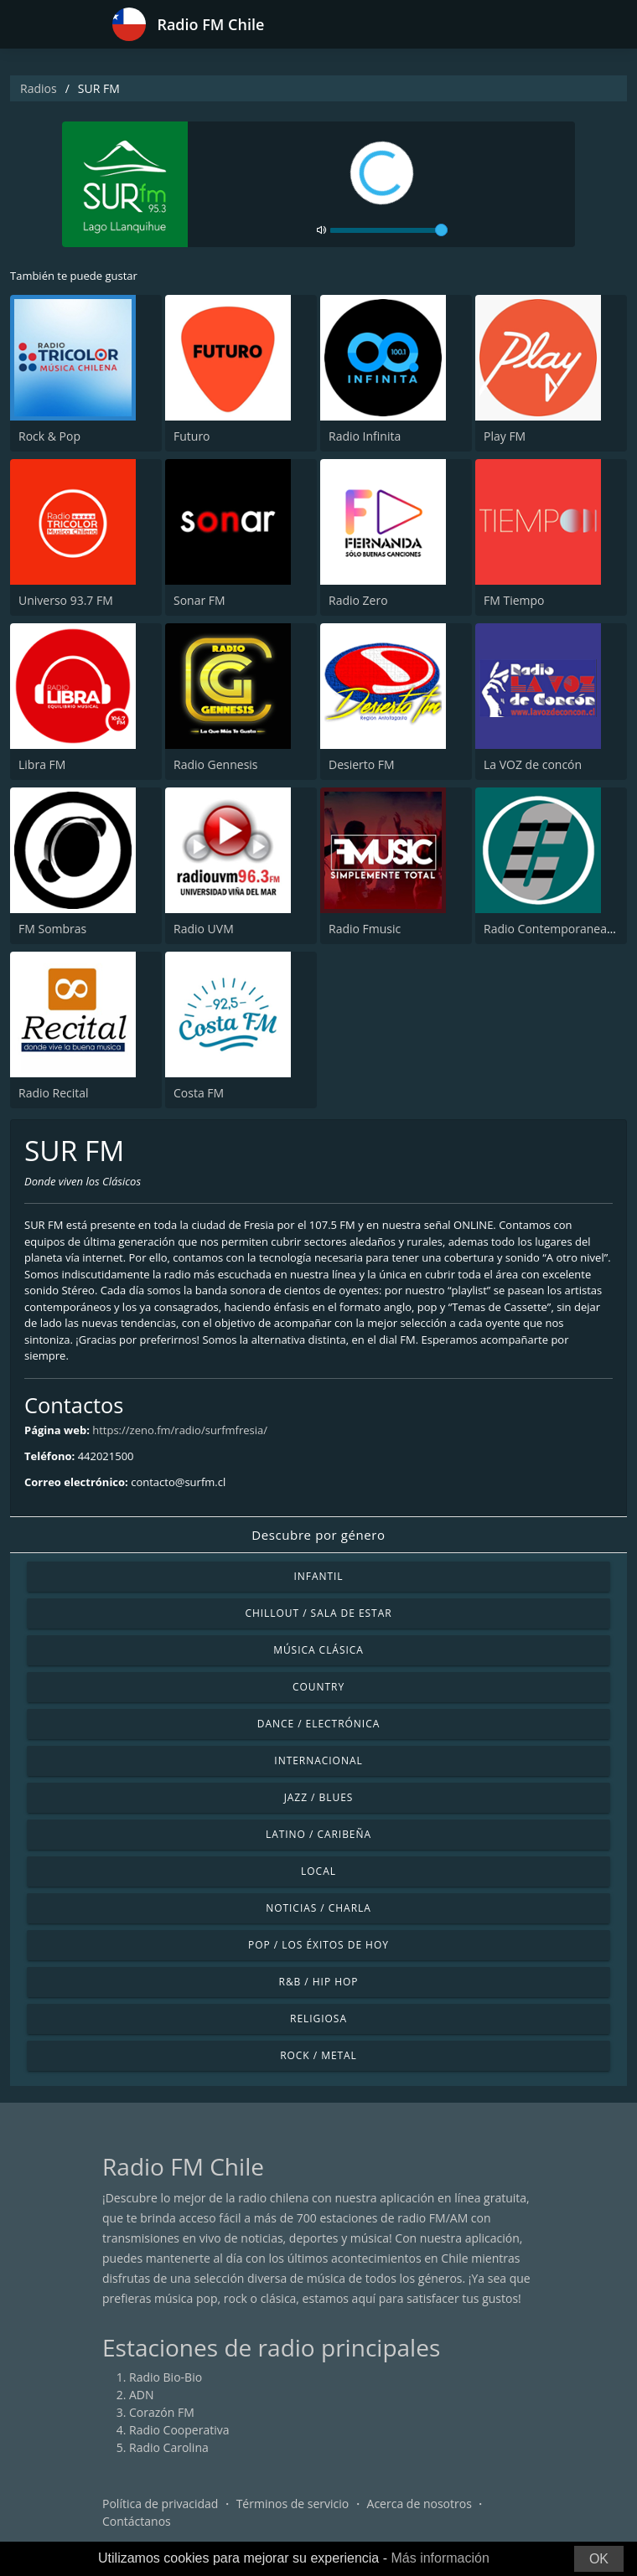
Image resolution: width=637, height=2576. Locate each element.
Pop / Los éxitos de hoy (318, 1945)
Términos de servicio (293, 2503)
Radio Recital (53, 1093)
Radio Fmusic (365, 929)
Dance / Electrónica (318, 1723)
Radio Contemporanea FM (555, 929)
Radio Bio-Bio (165, 2377)
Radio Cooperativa (179, 2430)
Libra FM (41, 764)
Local (318, 1871)
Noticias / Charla (318, 1908)
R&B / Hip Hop (319, 1982)
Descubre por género (318, 1534)
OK (599, 2559)
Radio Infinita (365, 436)
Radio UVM (203, 929)
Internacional (318, 1760)
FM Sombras (52, 929)
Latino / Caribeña (318, 1834)
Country (318, 1687)
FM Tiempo (514, 600)
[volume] (389, 230)
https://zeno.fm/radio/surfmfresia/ (179, 1430)
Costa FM (198, 1093)
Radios (38, 88)
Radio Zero (358, 600)
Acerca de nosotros (419, 2503)
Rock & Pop (49, 436)
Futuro (191, 436)
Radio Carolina (169, 2447)
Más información (440, 2558)
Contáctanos (136, 2521)
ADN (141, 2395)
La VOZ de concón (533, 764)
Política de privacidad (160, 2503)
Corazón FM (161, 2412)
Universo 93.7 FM (65, 600)
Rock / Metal (318, 2055)
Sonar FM (199, 600)
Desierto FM (362, 764)
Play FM (505, 436)
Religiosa (318, 2018)
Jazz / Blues (319, 1797)
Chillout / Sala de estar (318, 1613)
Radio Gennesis (215, 764)
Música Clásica (318, 1650)
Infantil (318, 1576)
